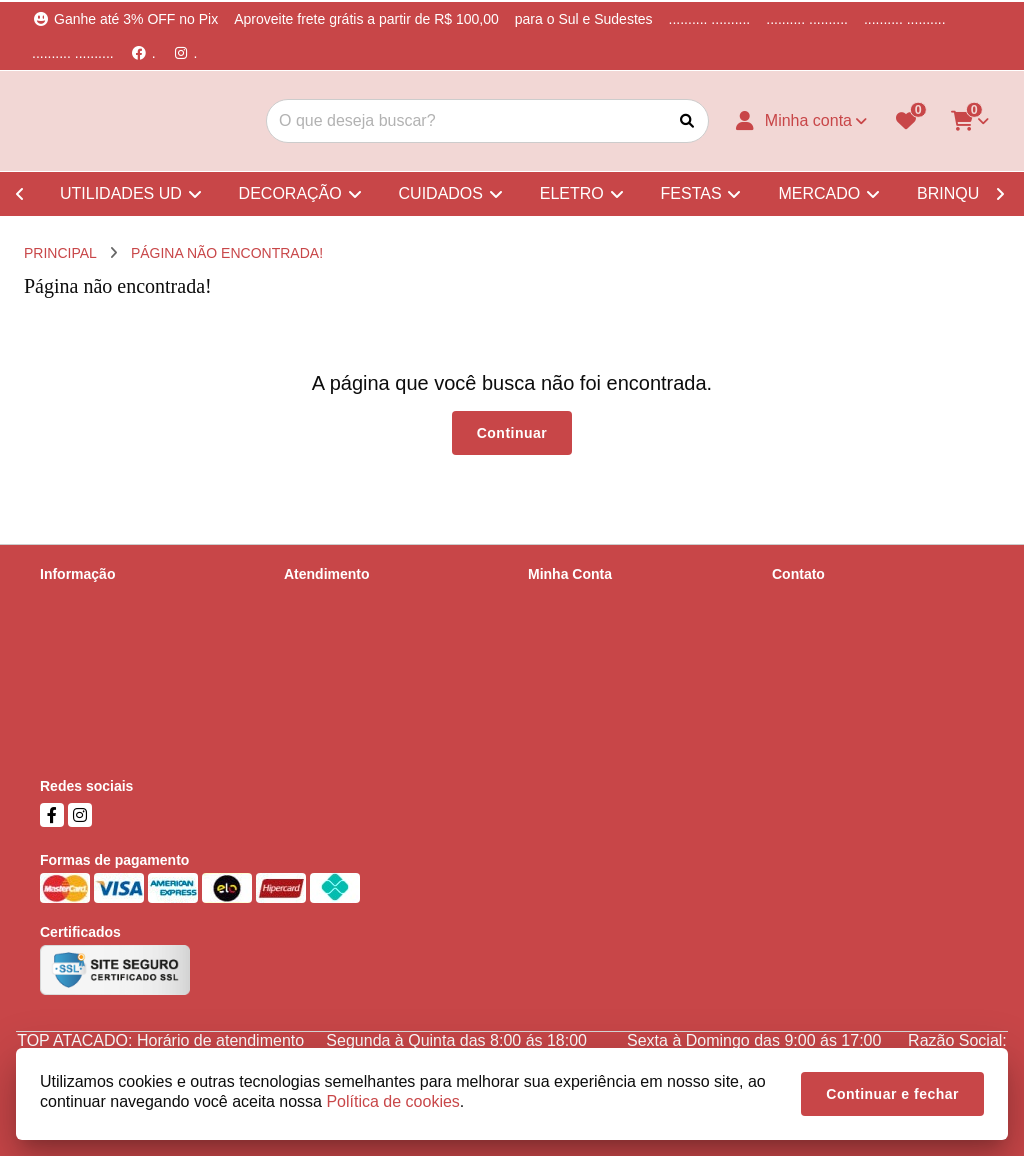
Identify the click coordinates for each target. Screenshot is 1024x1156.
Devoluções (320, 652)
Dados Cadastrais (583, 600)
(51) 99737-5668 (852, 635)
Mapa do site (324, 626)
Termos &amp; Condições (120, 678)
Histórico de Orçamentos (605, 626)
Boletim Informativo (588, 652)
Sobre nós (72, 600)
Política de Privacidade (111, 652)
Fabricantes (320, 678)
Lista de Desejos (580, 678)
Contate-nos (322, 600)
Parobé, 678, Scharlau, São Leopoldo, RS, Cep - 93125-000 (878, 714)
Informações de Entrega (114, 626)
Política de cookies (98, 704)
